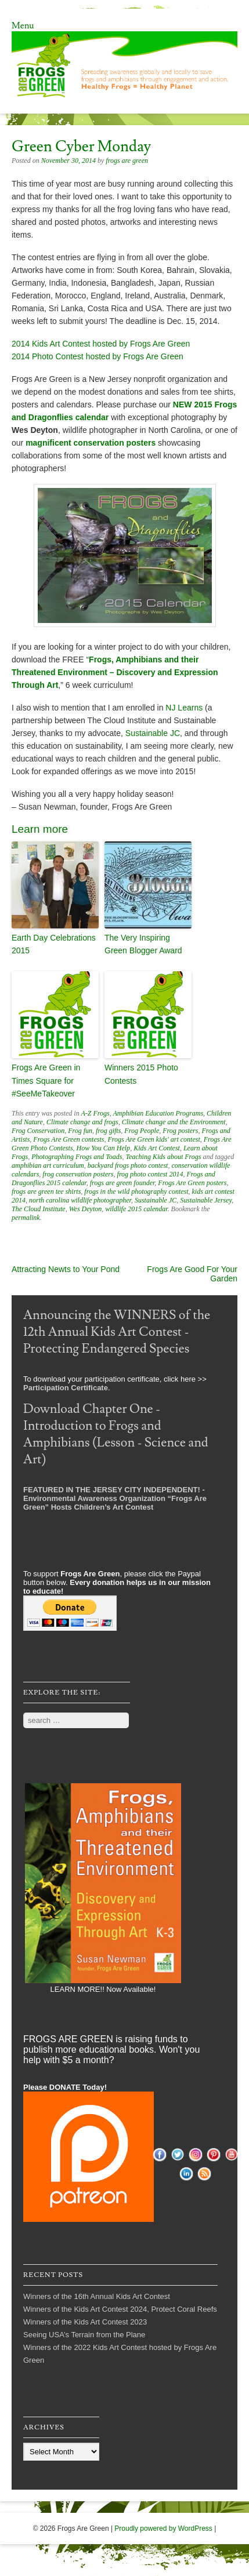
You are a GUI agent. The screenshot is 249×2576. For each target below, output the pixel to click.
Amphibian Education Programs (158, 1113)
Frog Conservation (38, 1131)
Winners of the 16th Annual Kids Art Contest (96, 2296)
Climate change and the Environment (174, 1122)
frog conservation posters (77, 1174)
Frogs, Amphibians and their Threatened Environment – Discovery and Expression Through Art (115, 672)
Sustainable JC (152, 733)
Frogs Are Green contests (68, 1139)
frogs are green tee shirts (46, 1191)
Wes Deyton (85, 1209)
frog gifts (108, 1131)
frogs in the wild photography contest (136, 1191)
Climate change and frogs (82, 1122)
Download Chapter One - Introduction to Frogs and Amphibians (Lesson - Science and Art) (115, 1434)
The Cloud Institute (39, 1209)
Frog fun (80, 1131)
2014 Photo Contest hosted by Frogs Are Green (97, 356)
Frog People (141, 1131)
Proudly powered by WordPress (163, 2528)
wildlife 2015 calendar (136, 1209)
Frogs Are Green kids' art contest (153, 1139)
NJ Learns (184, 707)
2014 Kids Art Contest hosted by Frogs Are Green (101, 343)
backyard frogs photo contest (128, 1165)
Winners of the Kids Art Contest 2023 (85, 2322)
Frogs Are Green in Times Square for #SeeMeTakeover (46, 1080)
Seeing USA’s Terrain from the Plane (84, 2334)
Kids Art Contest (156, 1148)
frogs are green (127, 160)
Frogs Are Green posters (192, 1183)
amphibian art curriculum (48, 1165)
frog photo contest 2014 (150, 1174)
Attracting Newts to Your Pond (66, 1269)
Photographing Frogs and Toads (76, 1157)
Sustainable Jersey (206, 1200)
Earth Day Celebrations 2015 (54, 944)
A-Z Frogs (95, 1113)
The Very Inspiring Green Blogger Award (143, 944)
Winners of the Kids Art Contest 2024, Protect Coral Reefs (120, 2309)
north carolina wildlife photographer (80, 1200)
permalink (26, 1218)
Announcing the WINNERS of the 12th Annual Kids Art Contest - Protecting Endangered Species (116, 1332)
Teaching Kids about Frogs (163, 1157)
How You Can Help (104, 1148)
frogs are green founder (122, 1183)
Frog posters (180, 1131)
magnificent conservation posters (91, 442)
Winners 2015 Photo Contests (141, 1074)
